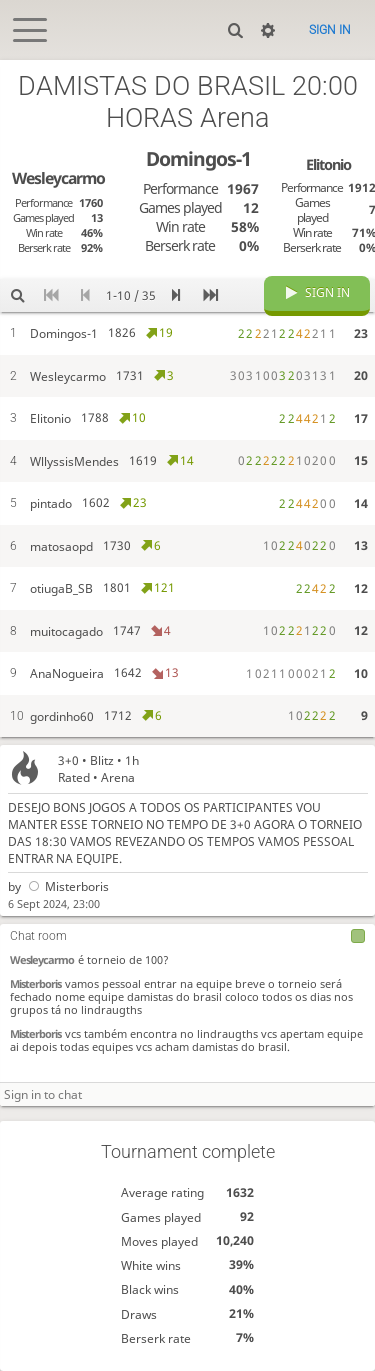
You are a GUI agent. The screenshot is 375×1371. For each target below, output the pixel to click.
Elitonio (328, 164)
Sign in (330, 30)
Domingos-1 (198, 158)
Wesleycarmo (42, 959)
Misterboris (67, 886)
